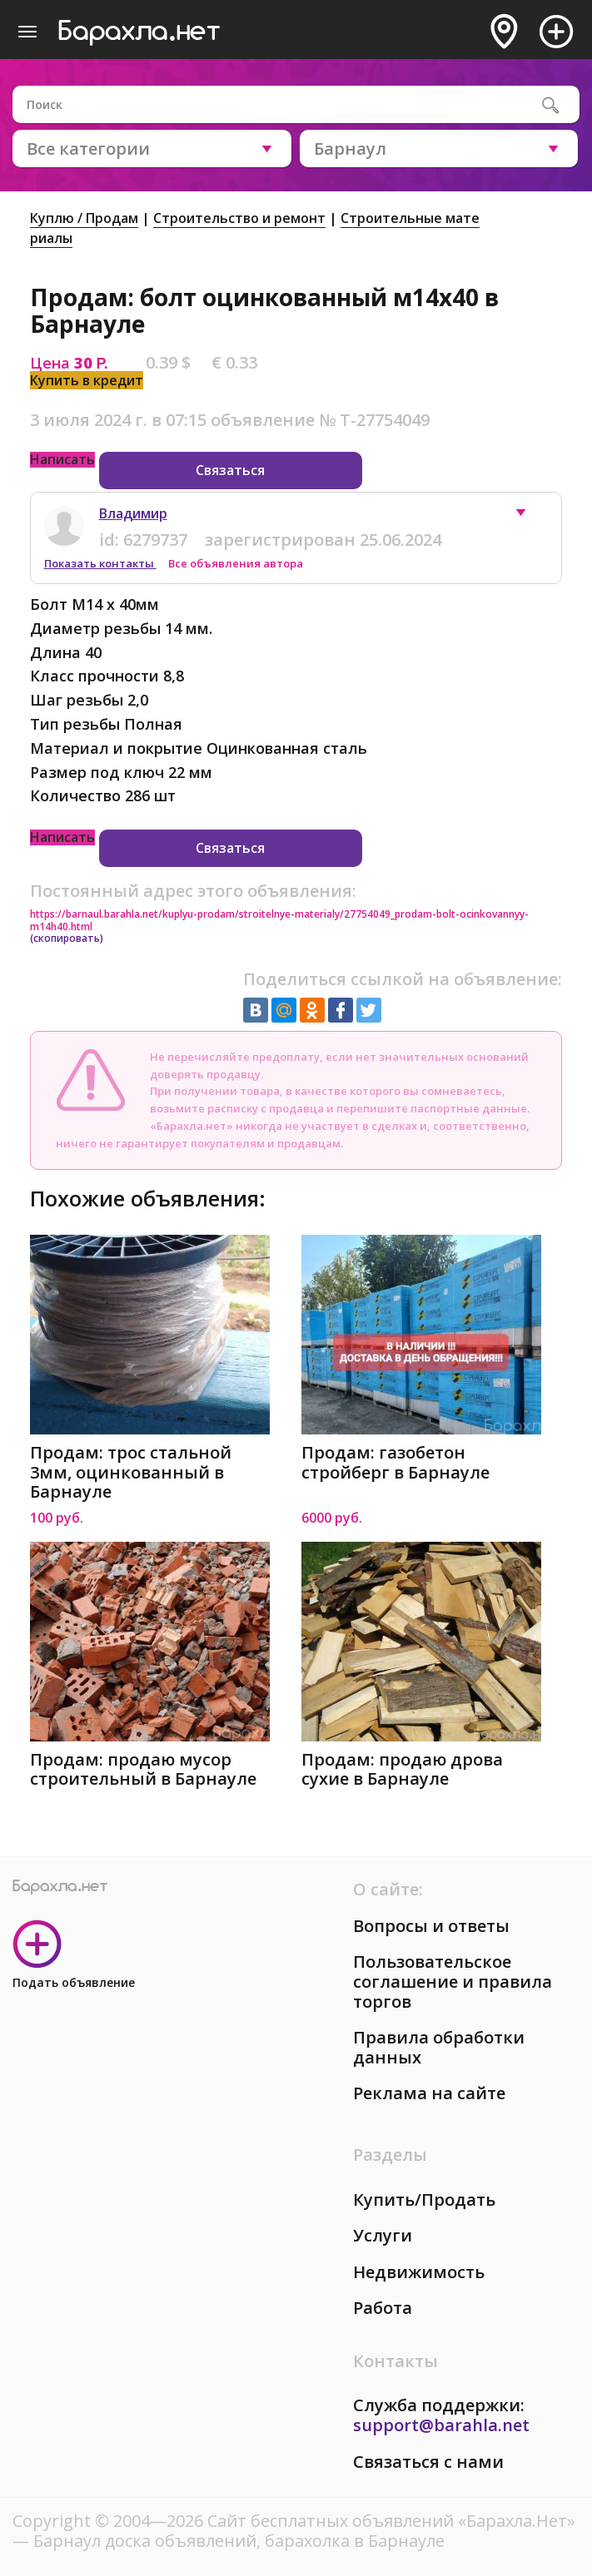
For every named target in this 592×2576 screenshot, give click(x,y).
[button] (528, 516)
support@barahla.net (441, 2425)
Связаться (230, 470)
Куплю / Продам (84, 218)
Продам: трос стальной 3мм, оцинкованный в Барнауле (130, 1472)
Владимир (133, 513)
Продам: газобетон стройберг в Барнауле (395, 1462)
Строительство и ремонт (239, 218)
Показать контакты (100, 563)
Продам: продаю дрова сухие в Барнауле (402, 1769)
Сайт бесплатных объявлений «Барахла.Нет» (391, 2520)
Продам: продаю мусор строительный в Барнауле (143, 1769)
